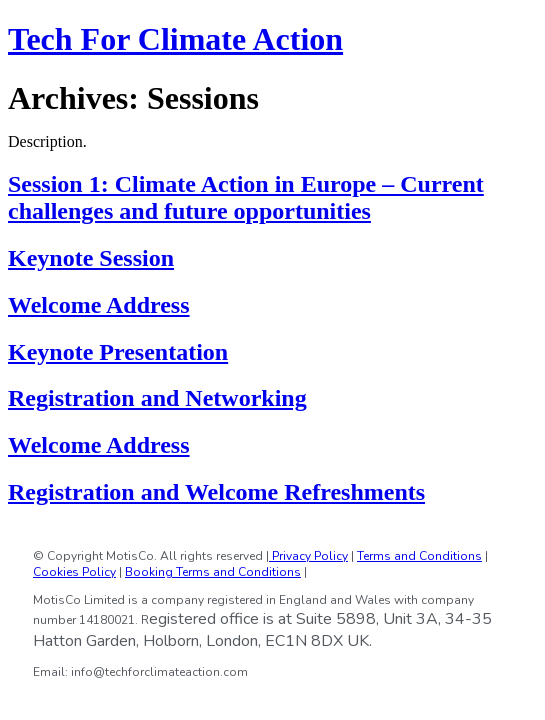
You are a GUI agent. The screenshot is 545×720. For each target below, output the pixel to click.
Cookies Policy (74, 572)
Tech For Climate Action (175, 39)
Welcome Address (99, 305)
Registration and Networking (157, 398)
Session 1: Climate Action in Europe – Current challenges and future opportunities (246, 197)
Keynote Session (91, 258)
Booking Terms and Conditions (213, 572)
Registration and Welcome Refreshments (216, 492)
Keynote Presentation (118, 352)
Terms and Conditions (419, 556)
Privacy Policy (308, 556)
